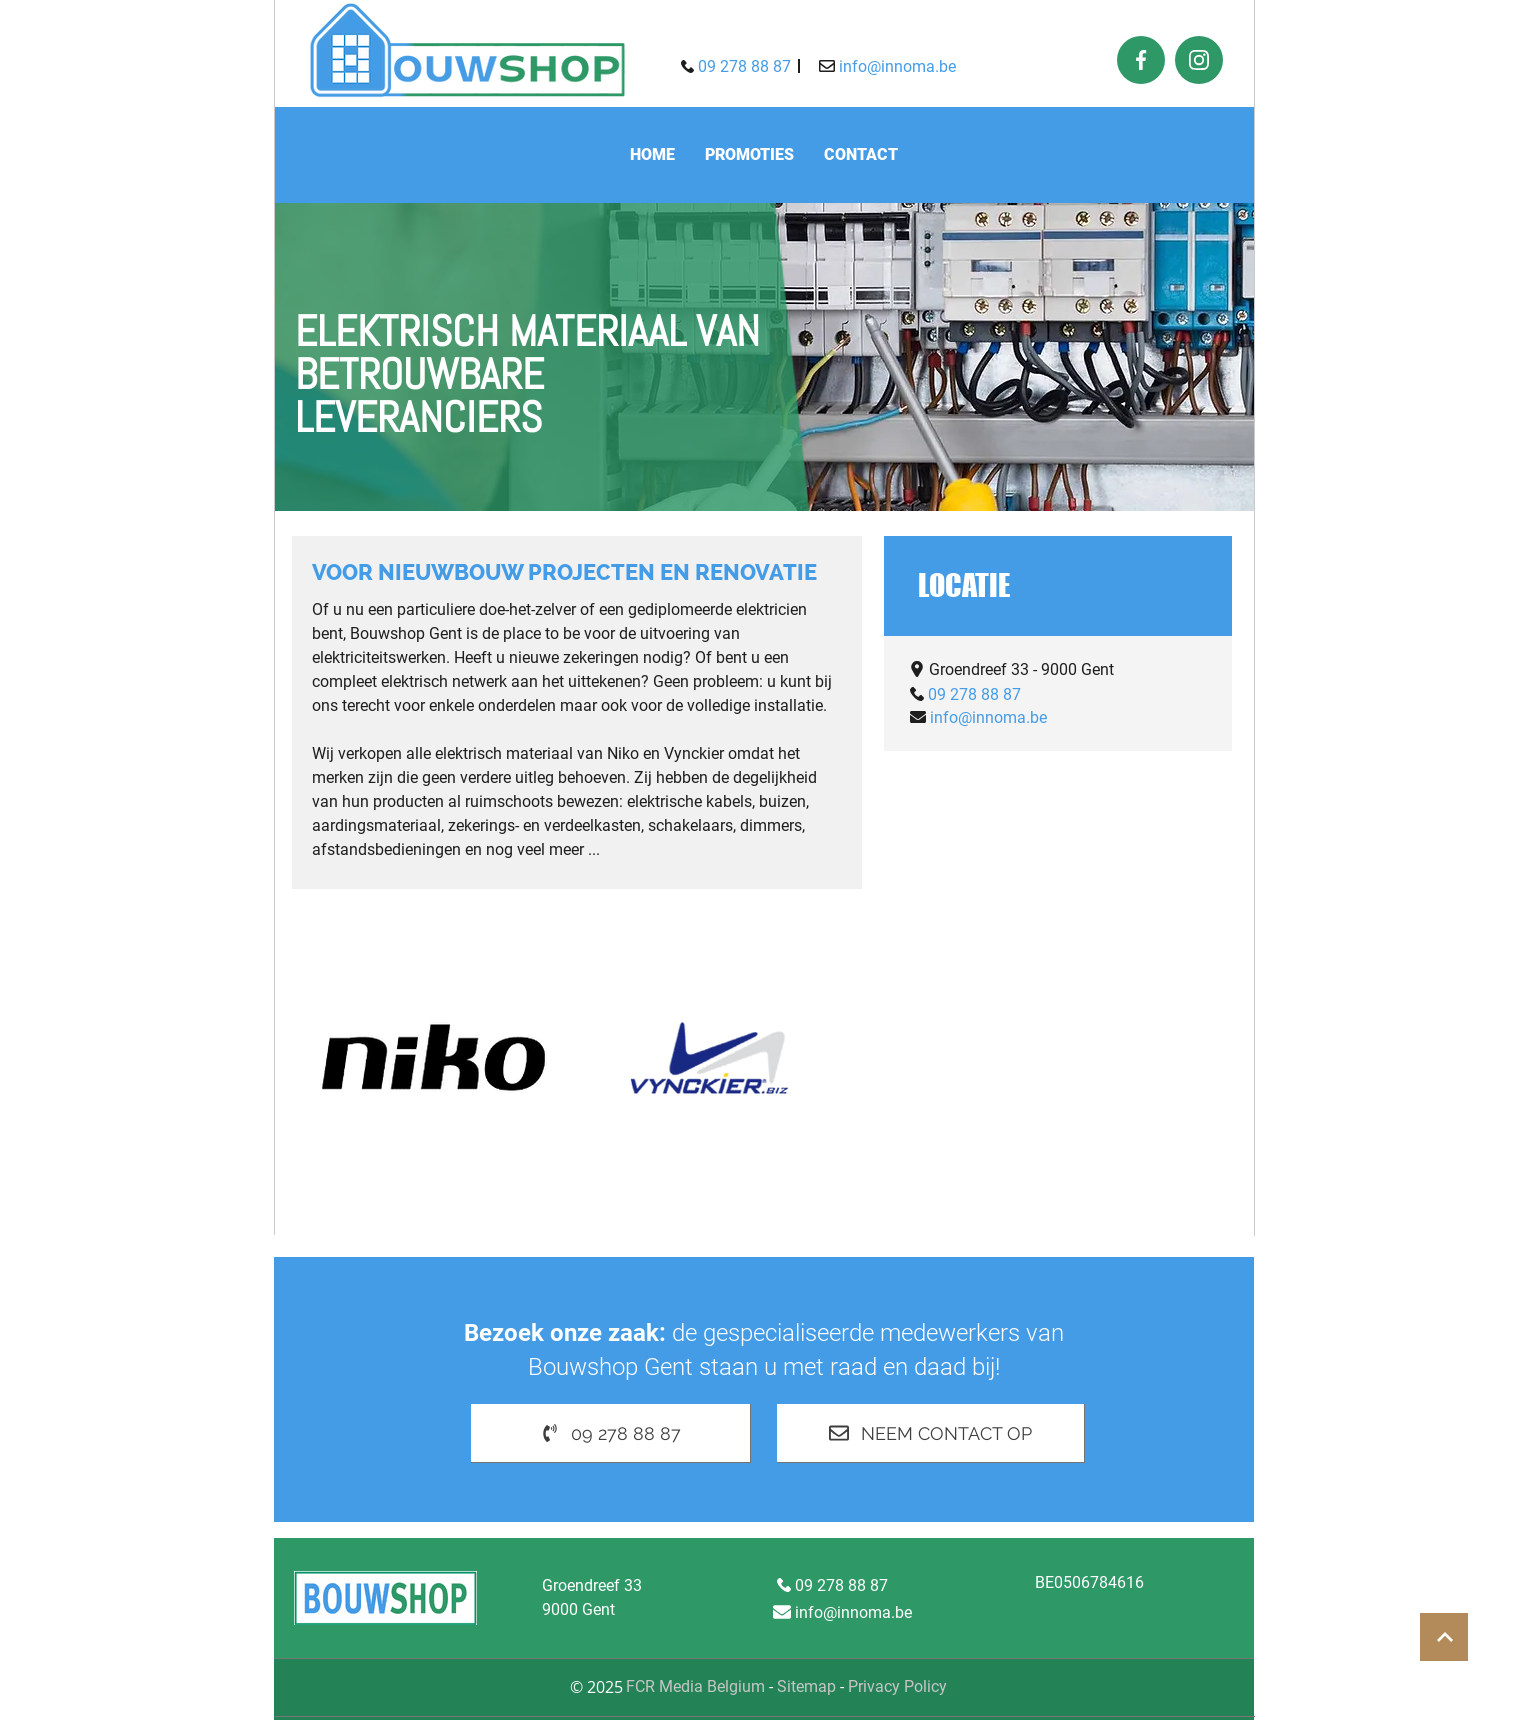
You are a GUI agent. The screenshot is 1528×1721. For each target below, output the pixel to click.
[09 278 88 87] (735, 66)
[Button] (1444, 1637)
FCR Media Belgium (697, 1686)
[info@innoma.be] (887, 66)
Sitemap (806, 1686)
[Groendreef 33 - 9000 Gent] (1011, 669)
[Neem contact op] (931, 1433)
